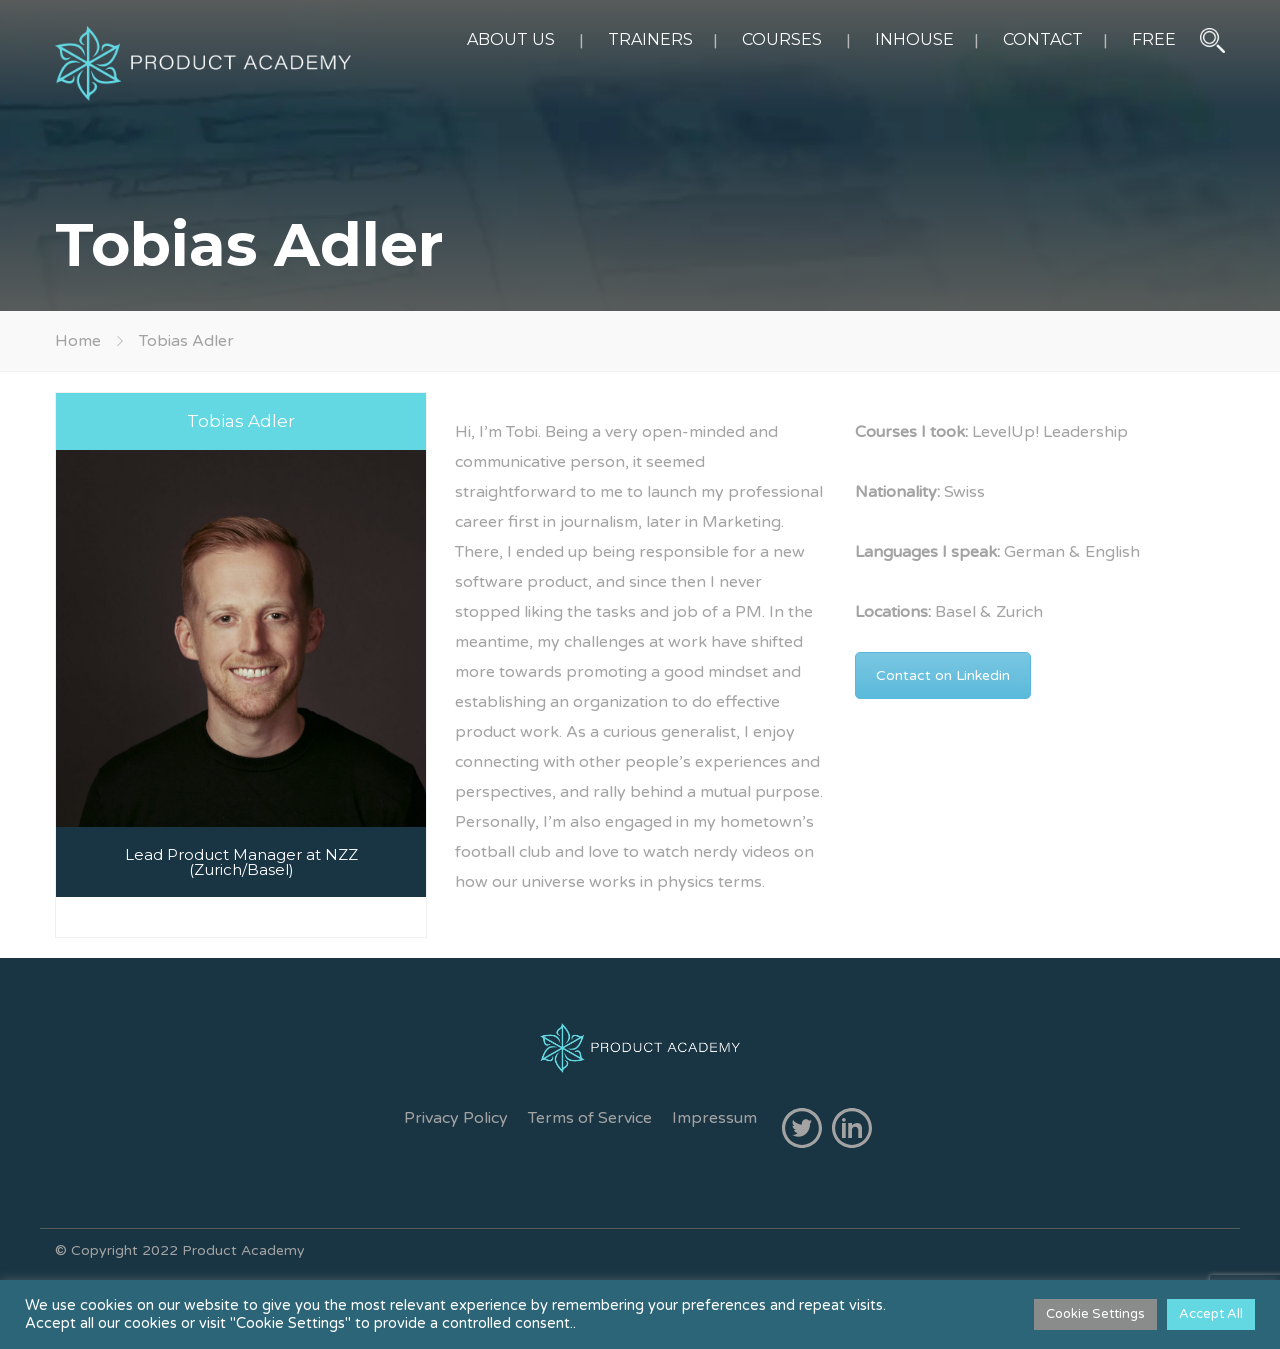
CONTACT (1043, 39)
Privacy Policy (456, 1118)
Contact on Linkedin (943, 675)
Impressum (714, 1118)
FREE (1154, 39)
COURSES (782, 39)
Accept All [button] (1211, 1314)
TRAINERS (650, 39)
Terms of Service (590, 1118)
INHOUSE (914, 39)
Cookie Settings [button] (1095, 1314)
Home (78, 341)
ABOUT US (511, 39)
